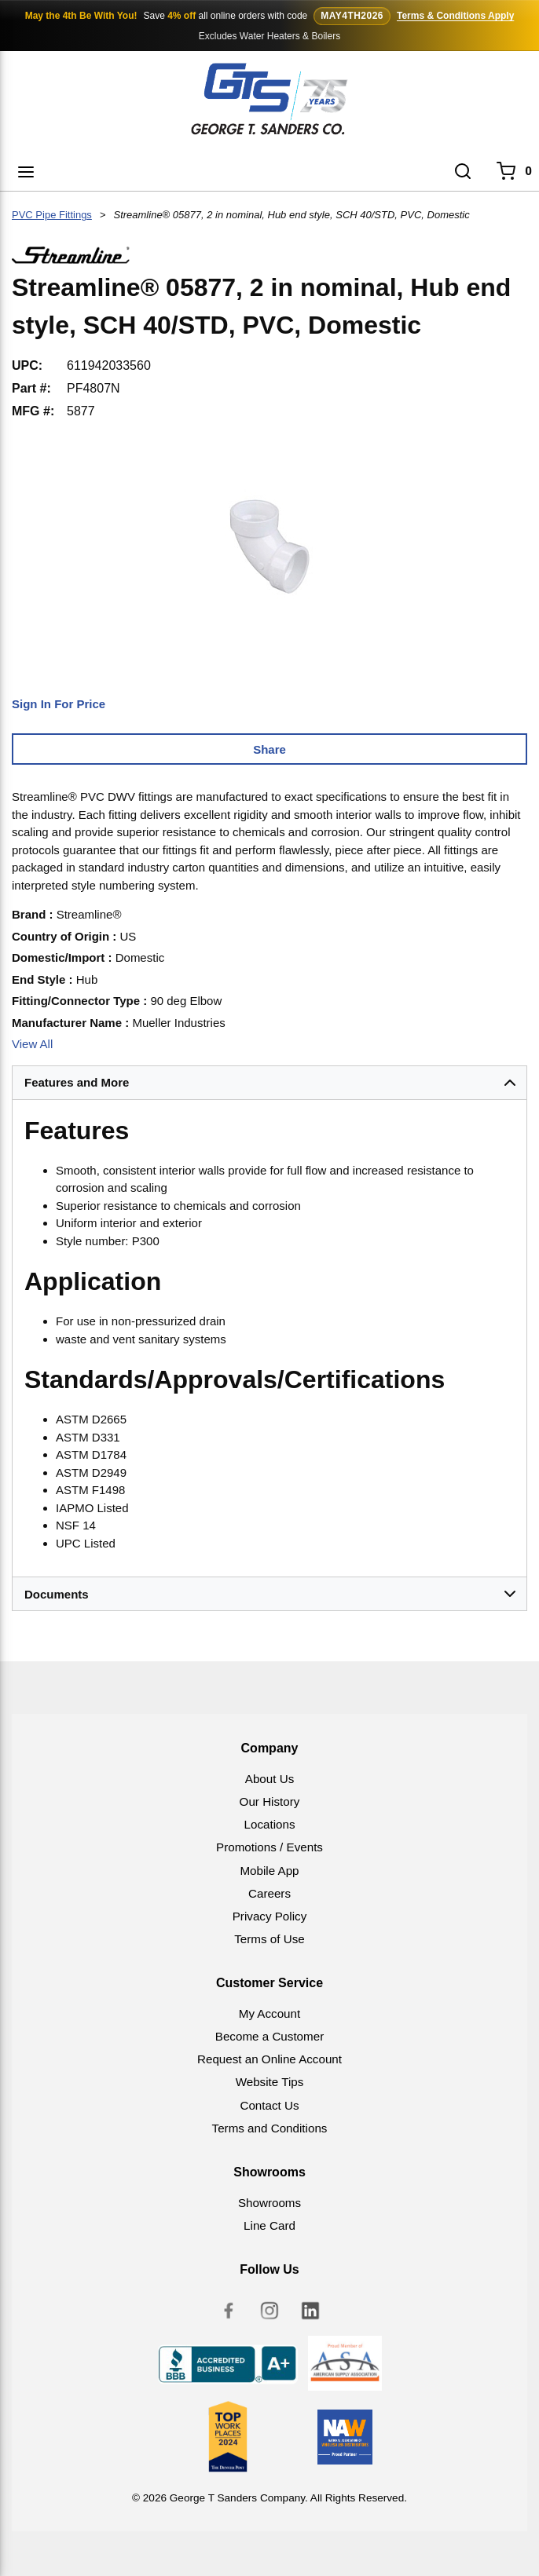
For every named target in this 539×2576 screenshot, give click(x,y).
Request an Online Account (269, 2059)
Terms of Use (269, 1939)
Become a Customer (269, 2036)
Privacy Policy (270, 1916)
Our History (270, 1801)
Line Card (269, 2225)
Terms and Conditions (270, 2128)
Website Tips (270, 2081)
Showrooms (269, 2202)
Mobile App (269, 1870)
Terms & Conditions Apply (455, 15)
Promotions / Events (269, 1847)
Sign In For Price (58, 704)
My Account (270, 2013)
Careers (269, 1893)
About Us (269, 1778)
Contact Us (269, 2105)
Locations (269, 1824)
